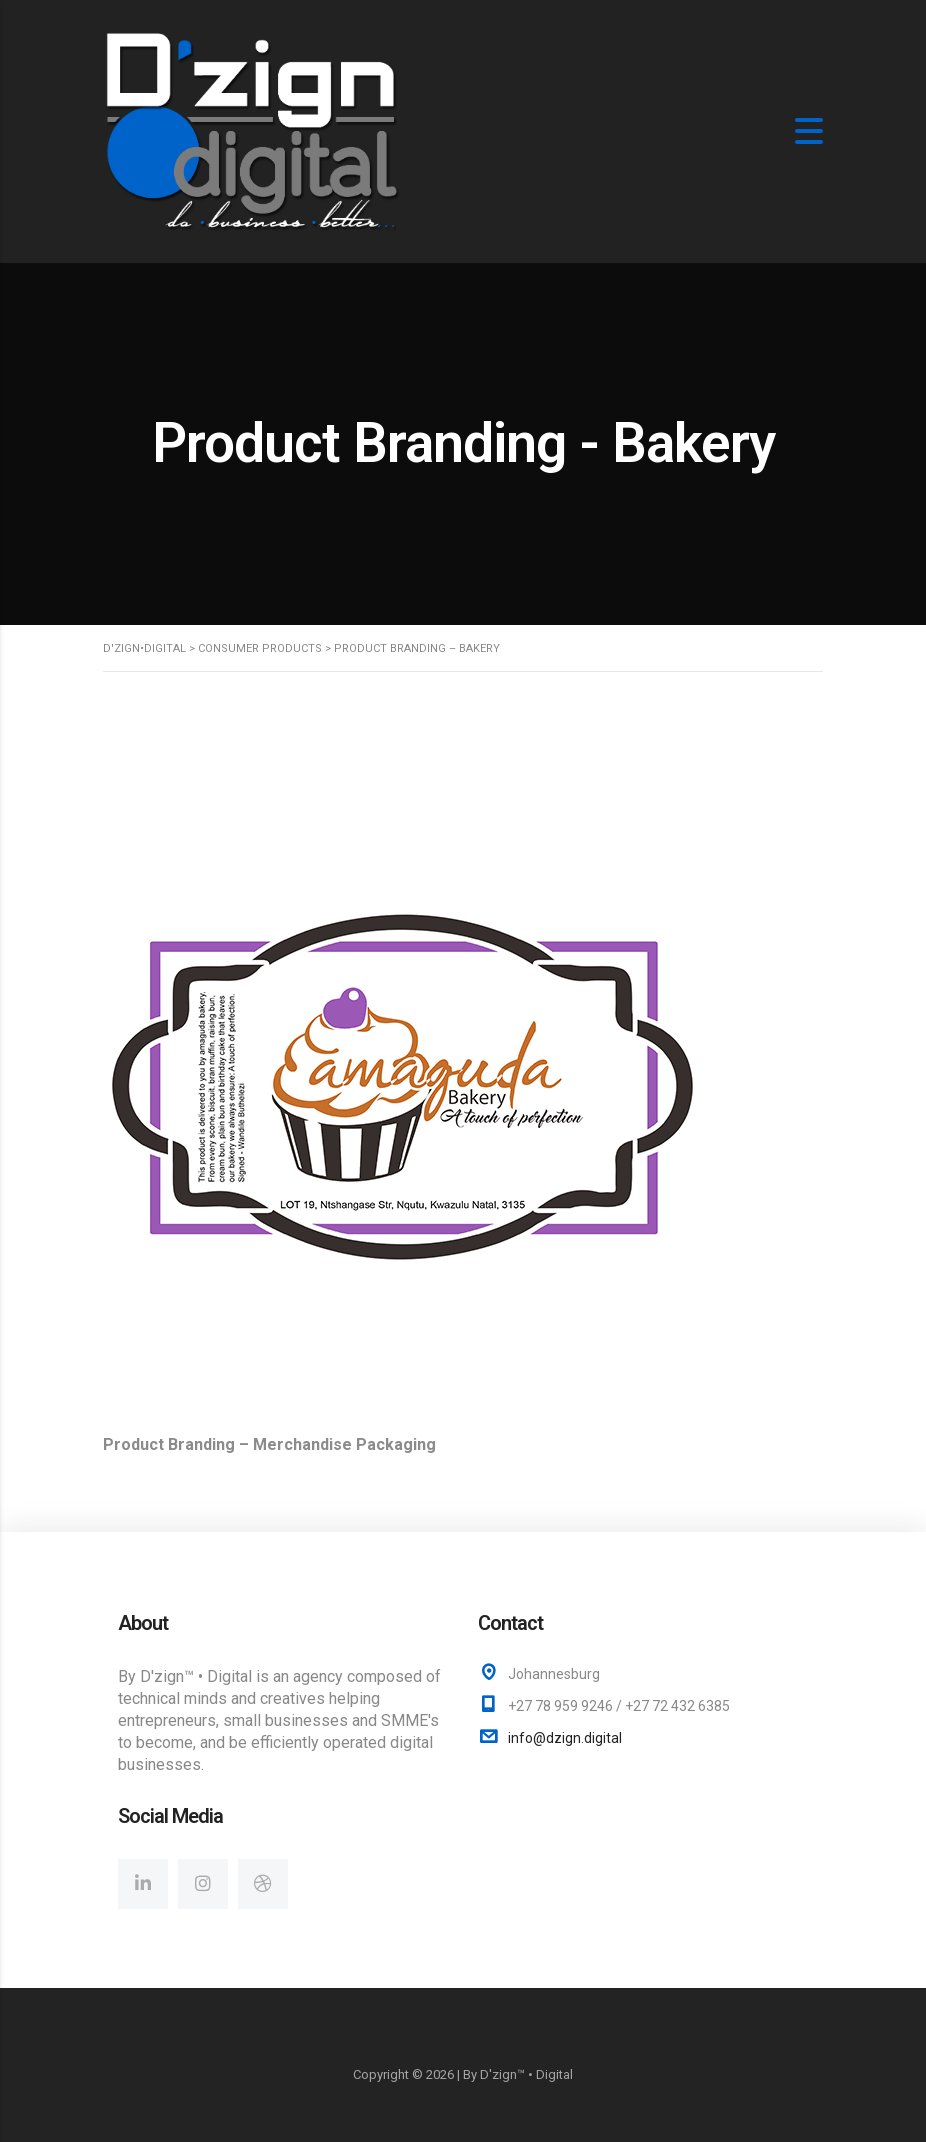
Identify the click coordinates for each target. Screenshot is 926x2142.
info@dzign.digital (565, 1738)
